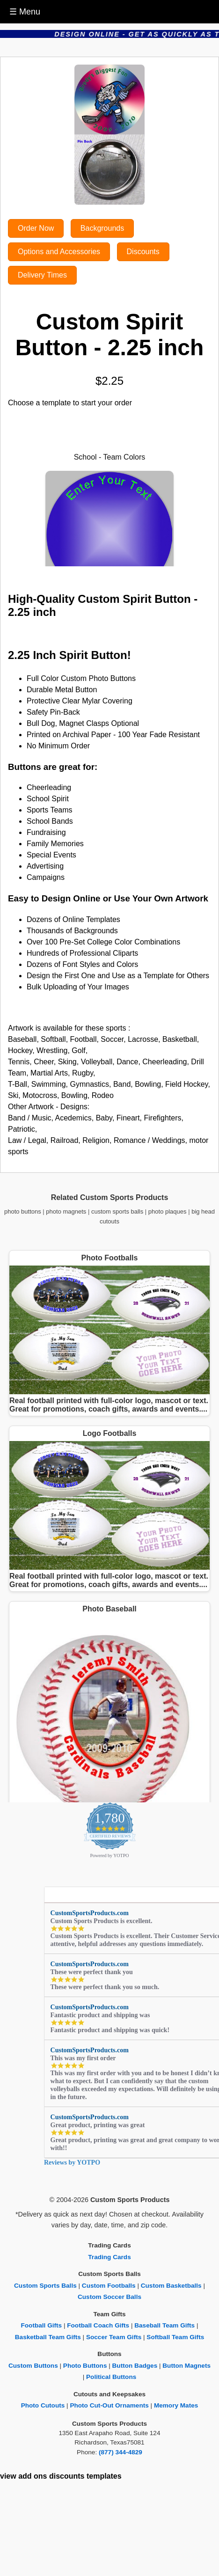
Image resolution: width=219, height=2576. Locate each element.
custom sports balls (117, 1211)
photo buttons (22, 1211)
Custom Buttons (33, 2365)
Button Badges (135, 2365)
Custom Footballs (109, 2285)
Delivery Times (42, 275)
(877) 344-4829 (120, 2452)
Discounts (143, 252)
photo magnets (66, 1211)
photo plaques (167, 1211)
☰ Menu (24, 11)
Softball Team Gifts (175, 2337)
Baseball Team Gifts (164, 2325)
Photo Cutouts (43, 2405)
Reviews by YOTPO (72, 2162)
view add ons (23, 2476)
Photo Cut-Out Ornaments (109, 2405)
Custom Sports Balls (45, 2285)
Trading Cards (109, 2257)
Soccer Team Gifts (113, 2337)
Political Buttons (111, 2376)
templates (104, 2476)
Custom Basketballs (171, 2285)
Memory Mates (176, 2405)
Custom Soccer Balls (109, 2296)
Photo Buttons (85, 2365)
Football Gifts (41, 2325)
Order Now (36, 228)
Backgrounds (102, 228)
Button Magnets (186, 2365)
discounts (67, 2476)
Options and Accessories (59, 252)
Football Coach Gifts (98, 2325)
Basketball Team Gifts (48, 2337)
